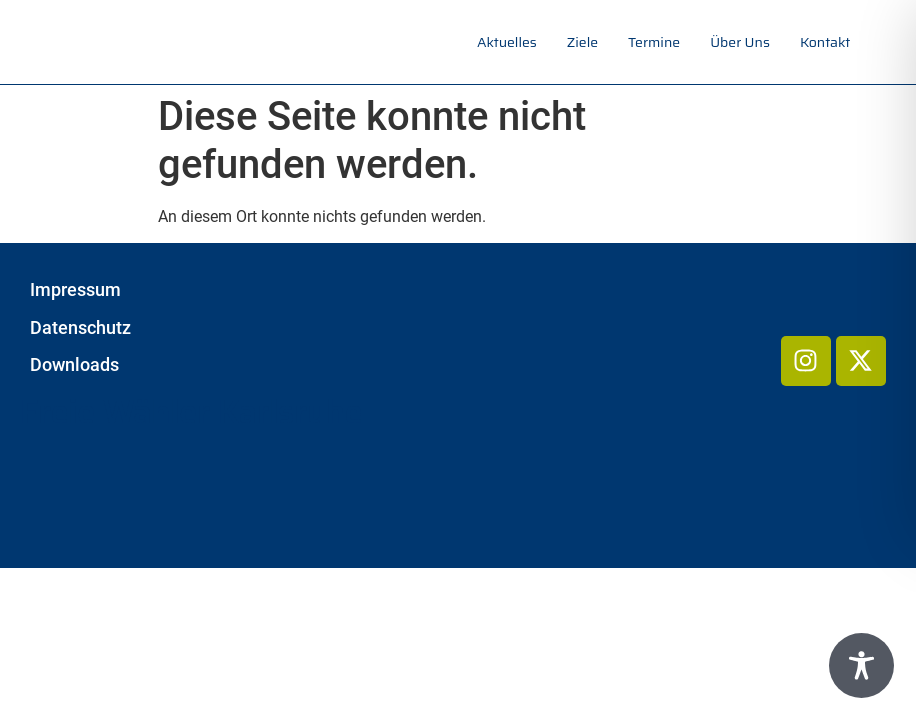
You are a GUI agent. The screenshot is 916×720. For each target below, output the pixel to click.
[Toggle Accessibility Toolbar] (861, 665)
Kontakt (825, 42)
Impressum (75, 290)
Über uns (740, 42)
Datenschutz (80, 328)
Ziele (582, 42)
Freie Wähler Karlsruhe (191, 412)
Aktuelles (507, 42)
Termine (654, 42)
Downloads (74, 365)
